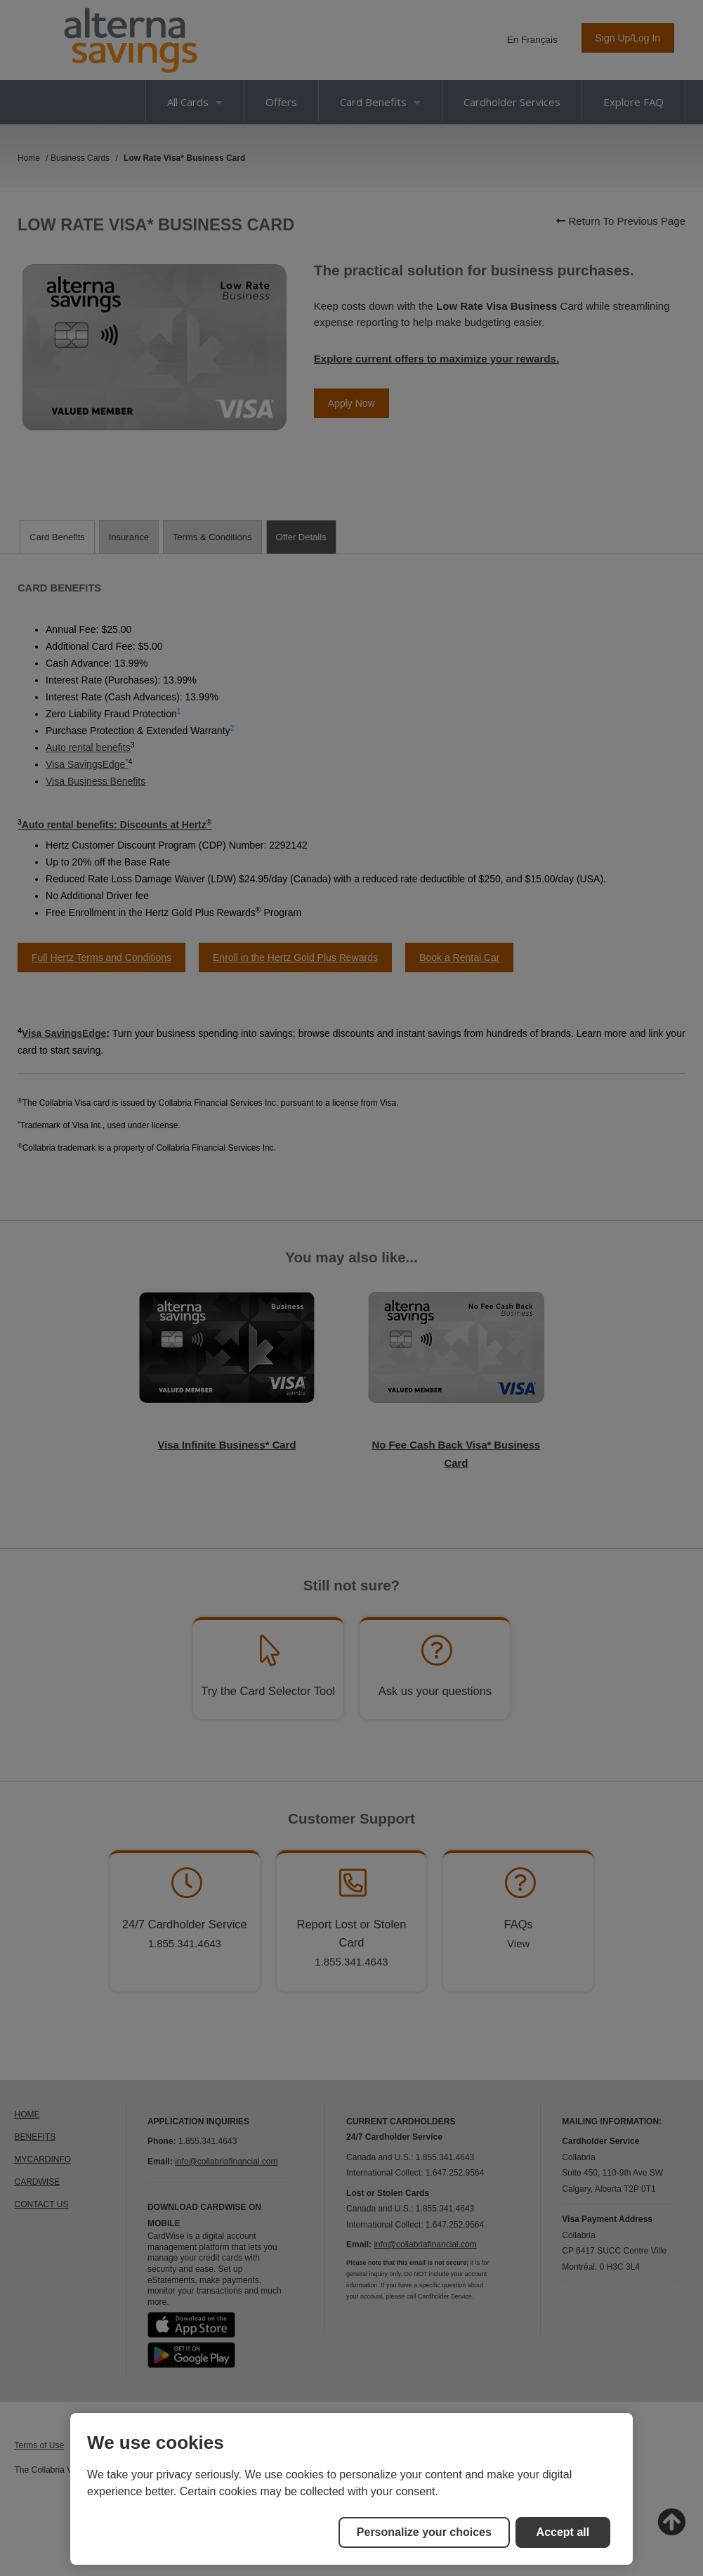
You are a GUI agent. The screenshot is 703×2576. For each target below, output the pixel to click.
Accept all (563, 2532)
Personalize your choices (424, 2532)
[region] (351, 2489)
